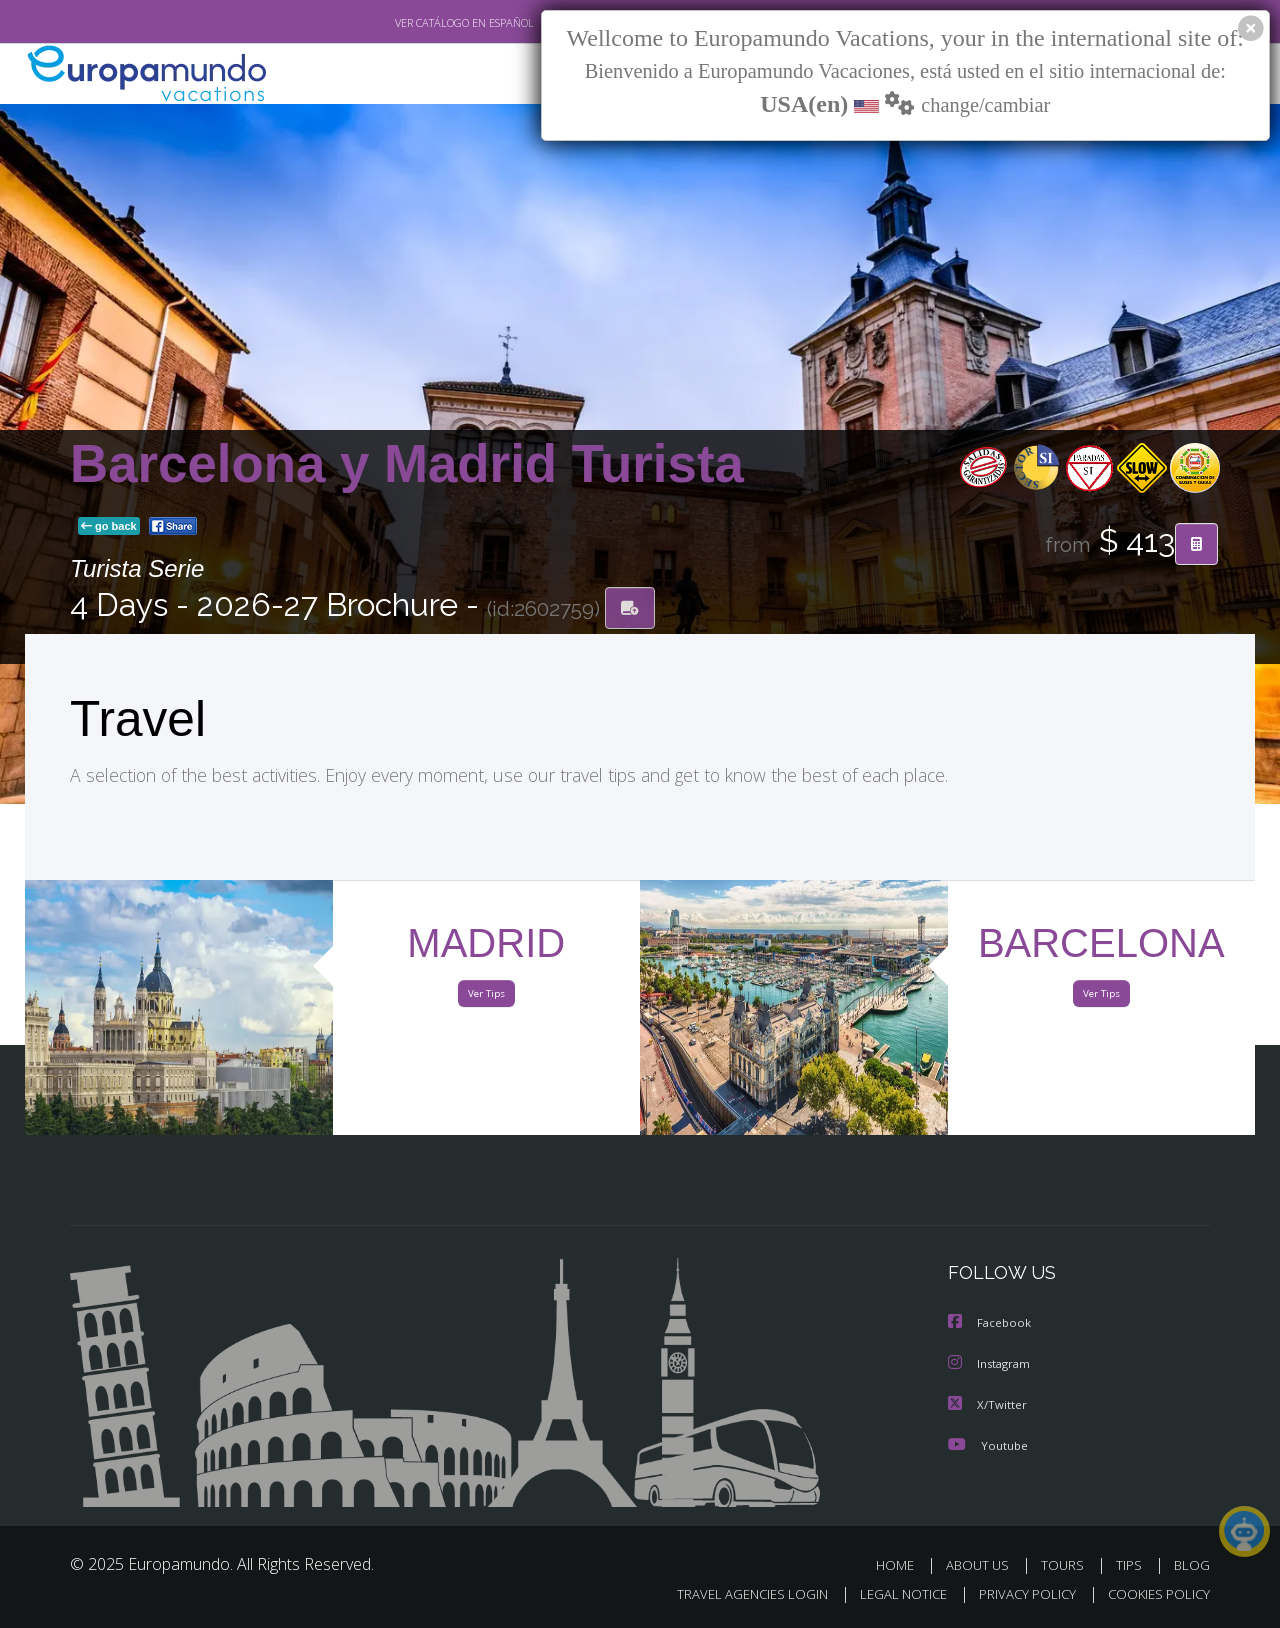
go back (109, 528)
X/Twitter (988, 1405)
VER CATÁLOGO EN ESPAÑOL (418, 23)
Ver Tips (486, 998)
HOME (902, 1565)
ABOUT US (983, 1565)
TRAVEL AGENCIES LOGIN (733, 1594)
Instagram (991, 1365)
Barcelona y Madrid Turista (407, 464)
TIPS (1131, 1565)
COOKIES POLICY (1154, 1594)
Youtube (988, 1445)
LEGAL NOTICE (890, 1594)
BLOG (1192, 1565)
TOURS (1066, 1565)
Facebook (991, 1325)
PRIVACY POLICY (1018, 1594)
